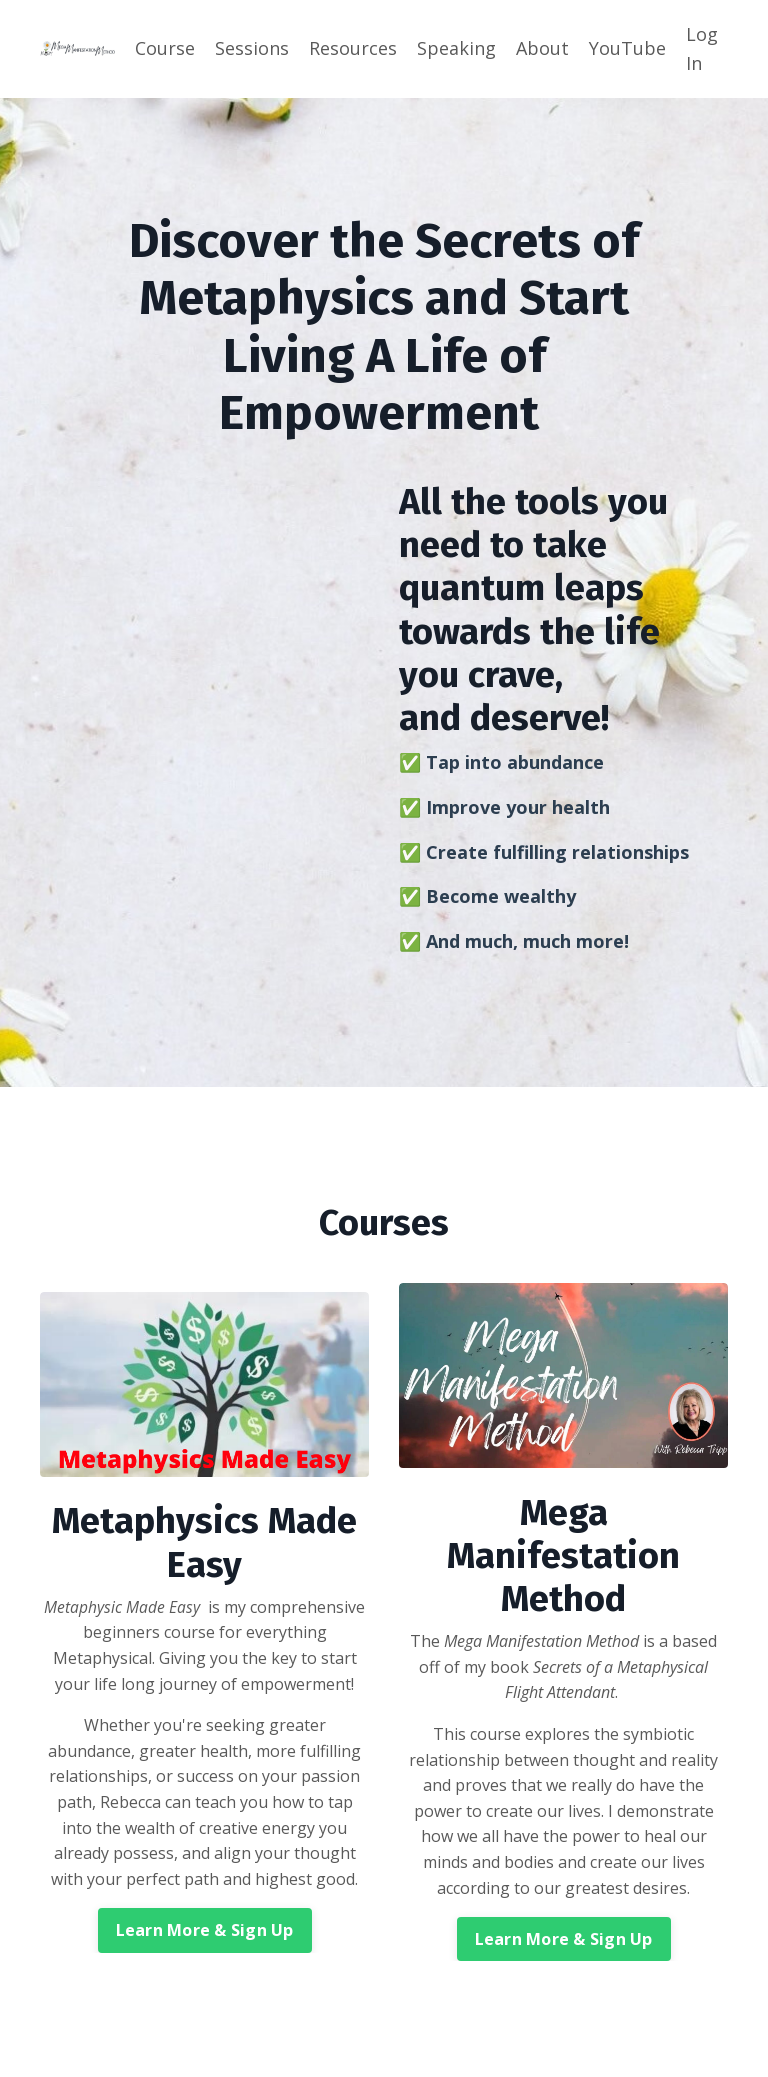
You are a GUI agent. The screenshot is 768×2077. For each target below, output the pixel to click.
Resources (353, 48)
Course (165, 48)
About (542, 48)
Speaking (456, 48)
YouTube (627, 48)
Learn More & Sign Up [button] (205, 1931)
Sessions (252, 48)
